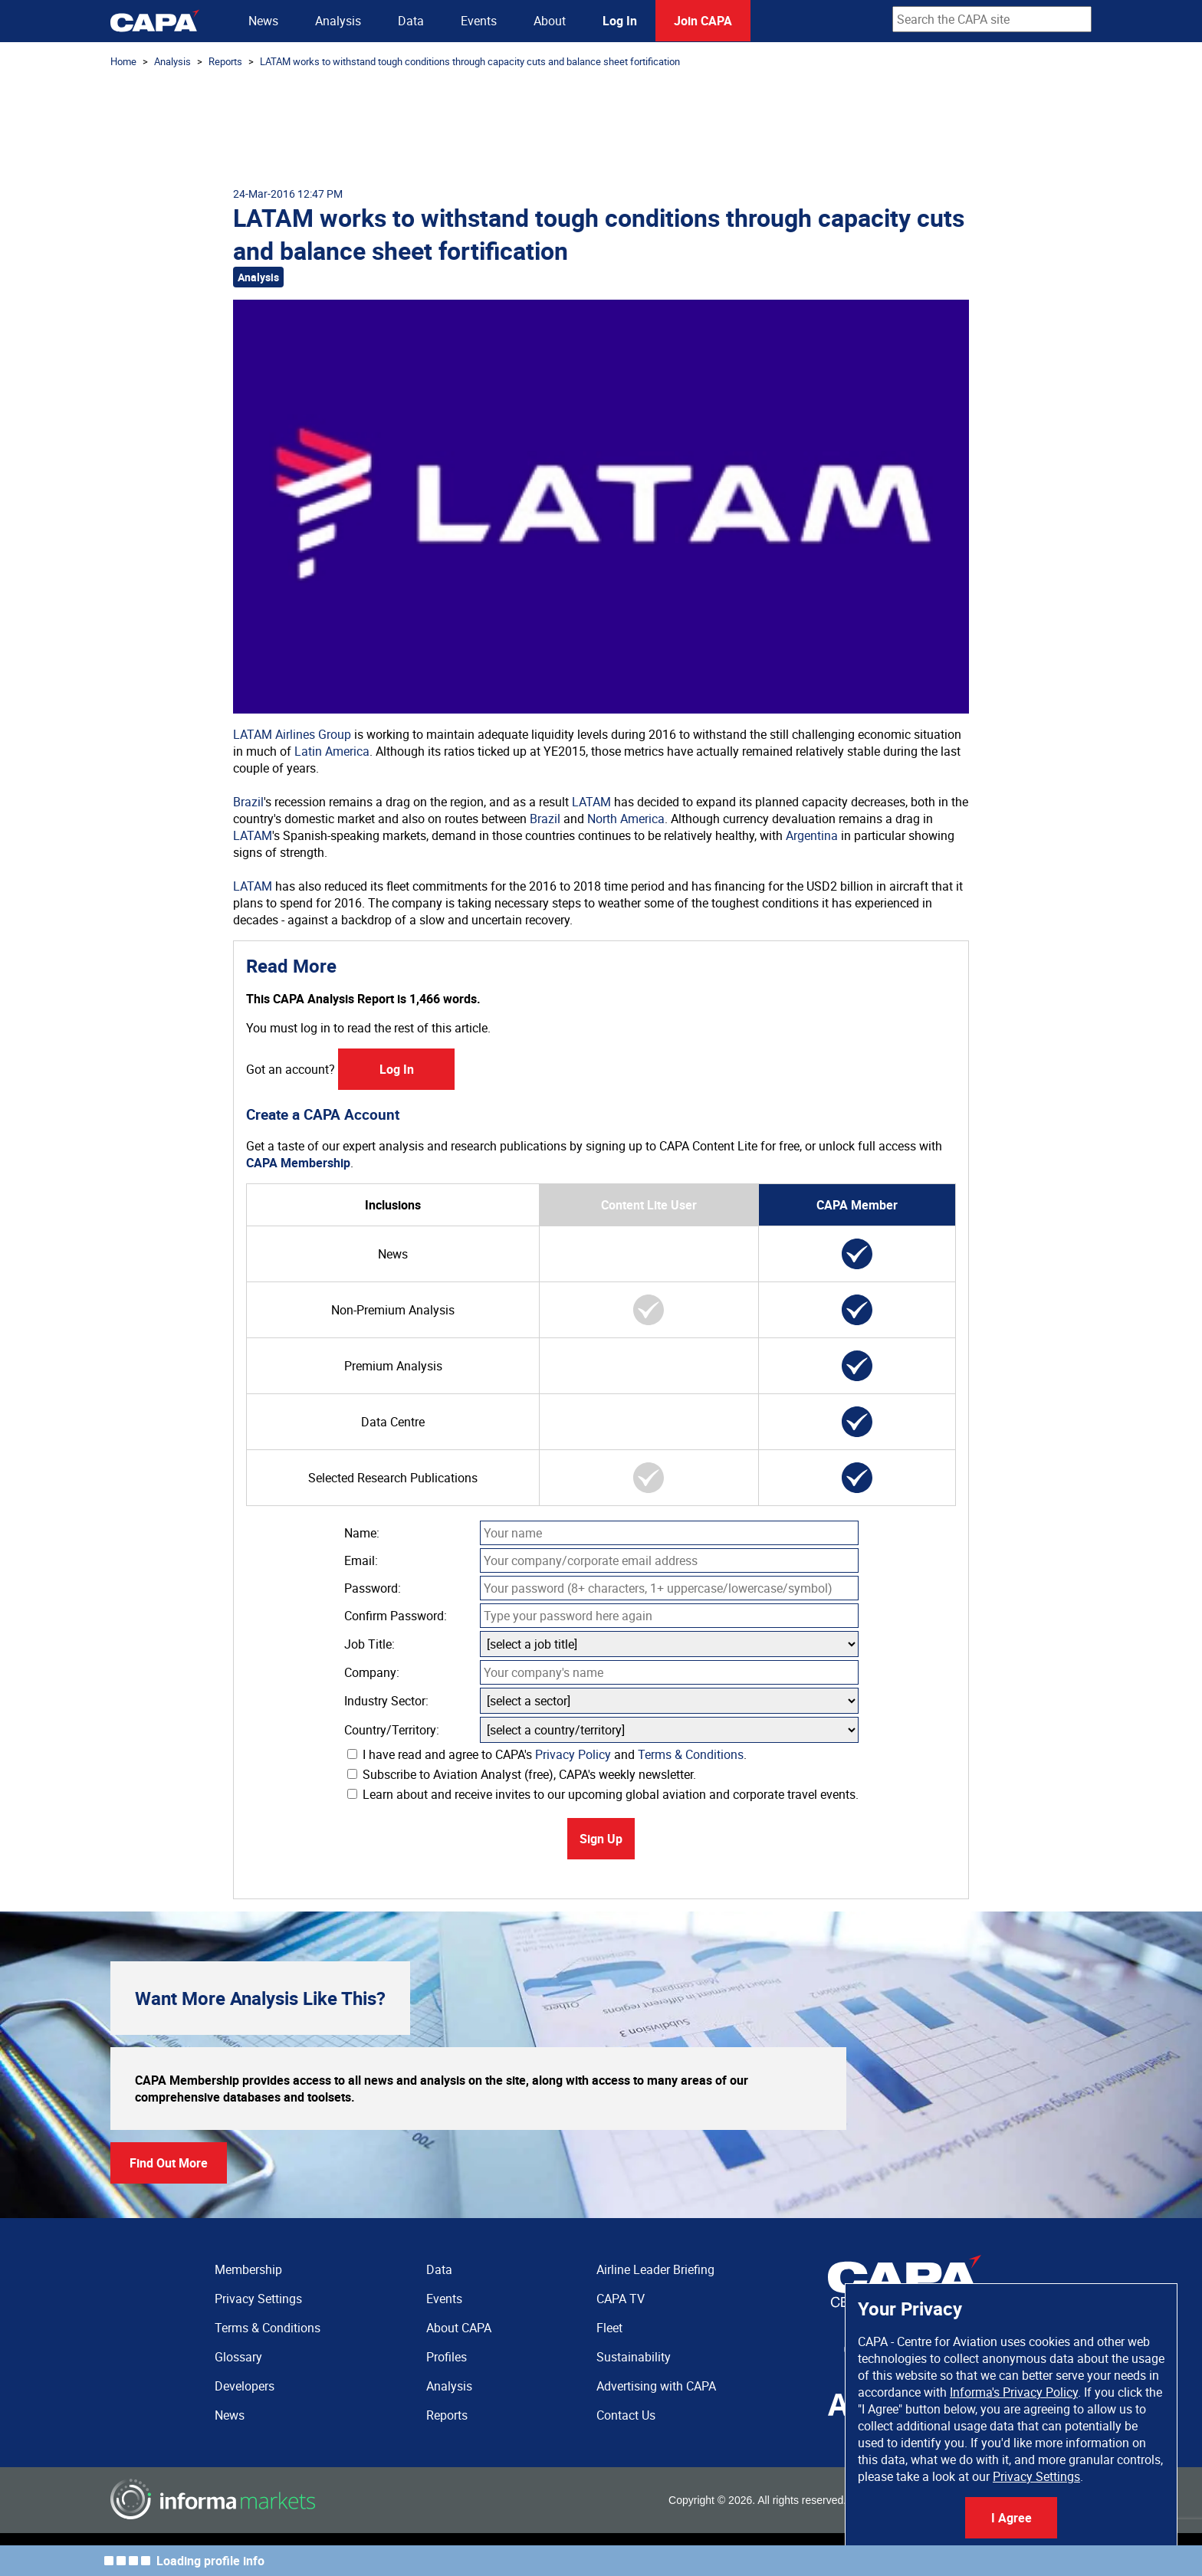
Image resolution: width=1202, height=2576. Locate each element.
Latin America (331, 751)
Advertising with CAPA (656, 2385)
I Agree (1011, 2517)
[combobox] (992, 19)
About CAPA (458, 2327)
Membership (248, 2269)
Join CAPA (703, 20)
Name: (361, 1532)
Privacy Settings (1036, 2476)
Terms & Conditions (691, 1754)
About (550, 20)
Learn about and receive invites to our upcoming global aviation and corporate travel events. (603, 1794)
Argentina (812, 835)
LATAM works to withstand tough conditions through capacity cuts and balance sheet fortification (470, 61)
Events (479, 20)
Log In (620, 20)
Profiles (446, 2356)
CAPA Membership (298, 1162)
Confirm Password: (395, 1615)
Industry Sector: (386, 1700)
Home (123, 61)
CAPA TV (620, 2298)
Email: (361, 1560)
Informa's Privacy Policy (1014, 2392)
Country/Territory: (391, 1729)
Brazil (248, 801)
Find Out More (169, 2162)
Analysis (338, 20)
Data (411, 20)
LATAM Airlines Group (292, 734)
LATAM (591, 801)
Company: (371, 1672)
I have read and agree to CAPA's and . (547, 1754)
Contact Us (625, 2415)
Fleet (609, 2327)
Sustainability (633, 2356)
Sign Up (601, 1838)
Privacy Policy (573, 1754)
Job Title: (369, 1644)
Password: (372, 1588)
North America (626, 818)
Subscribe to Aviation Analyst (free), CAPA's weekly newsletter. (521, 1774)
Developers (244, 2385)
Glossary (238, 2356)
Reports (225, 61)
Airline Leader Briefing (655, 2269)
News (263, 20)
